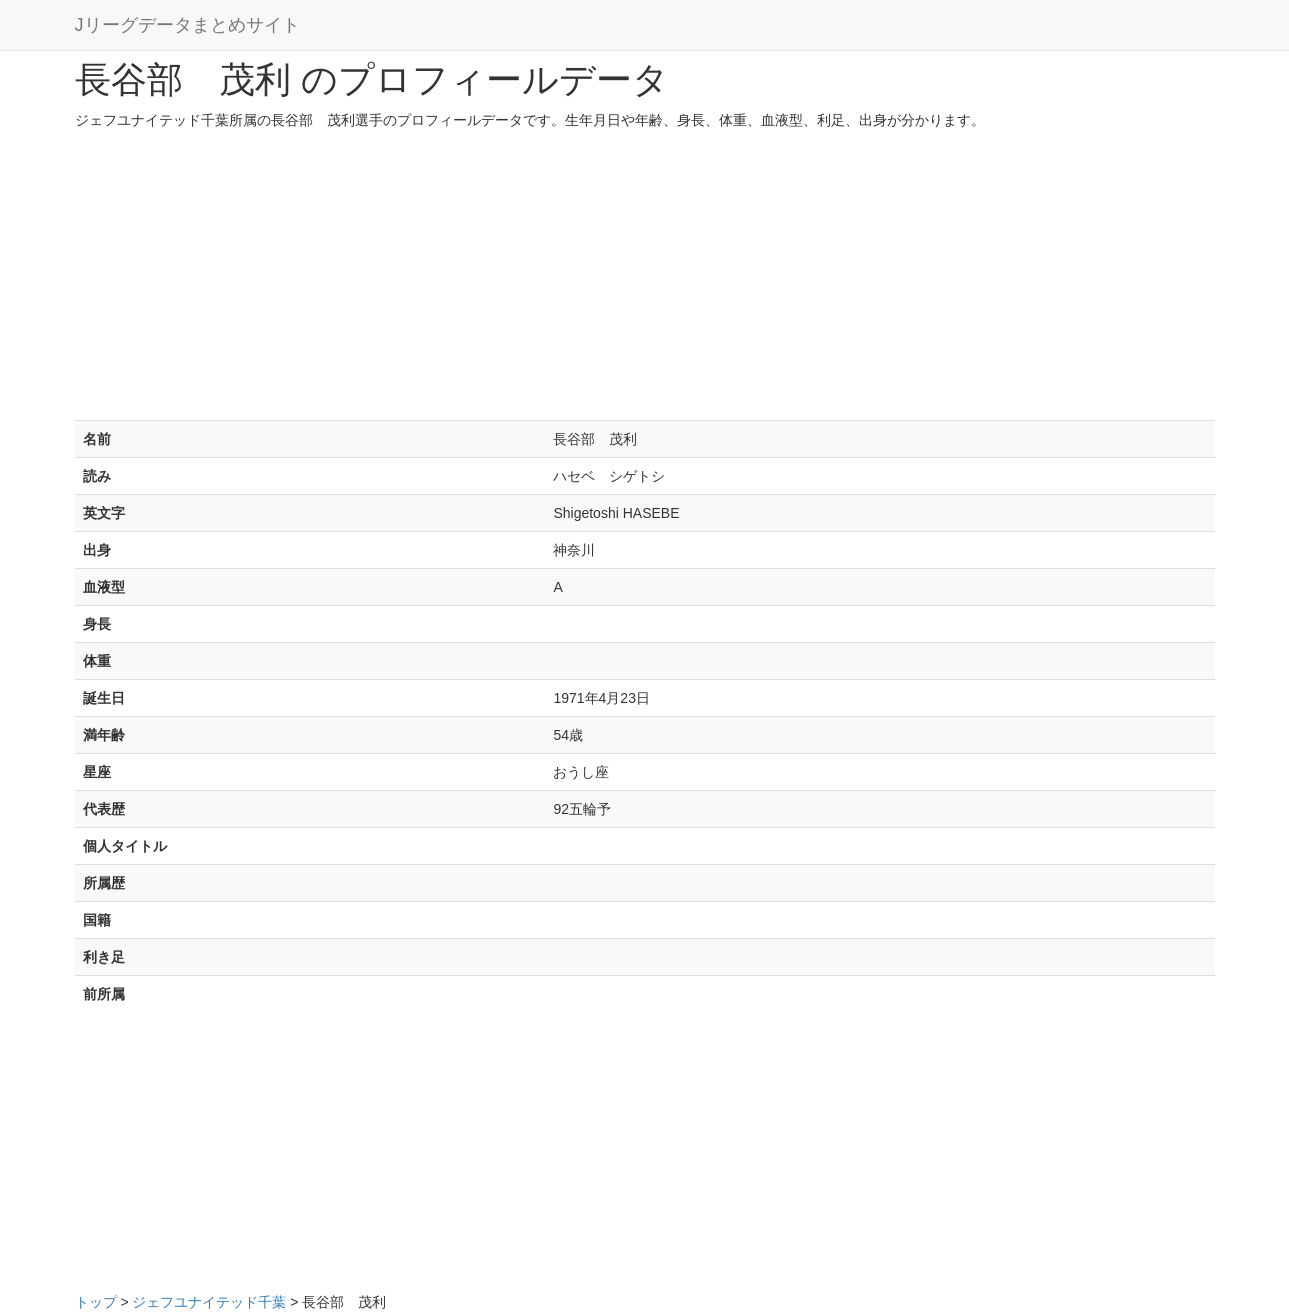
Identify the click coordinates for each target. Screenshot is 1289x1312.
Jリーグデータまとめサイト (187, 25)
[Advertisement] (645, 280)
